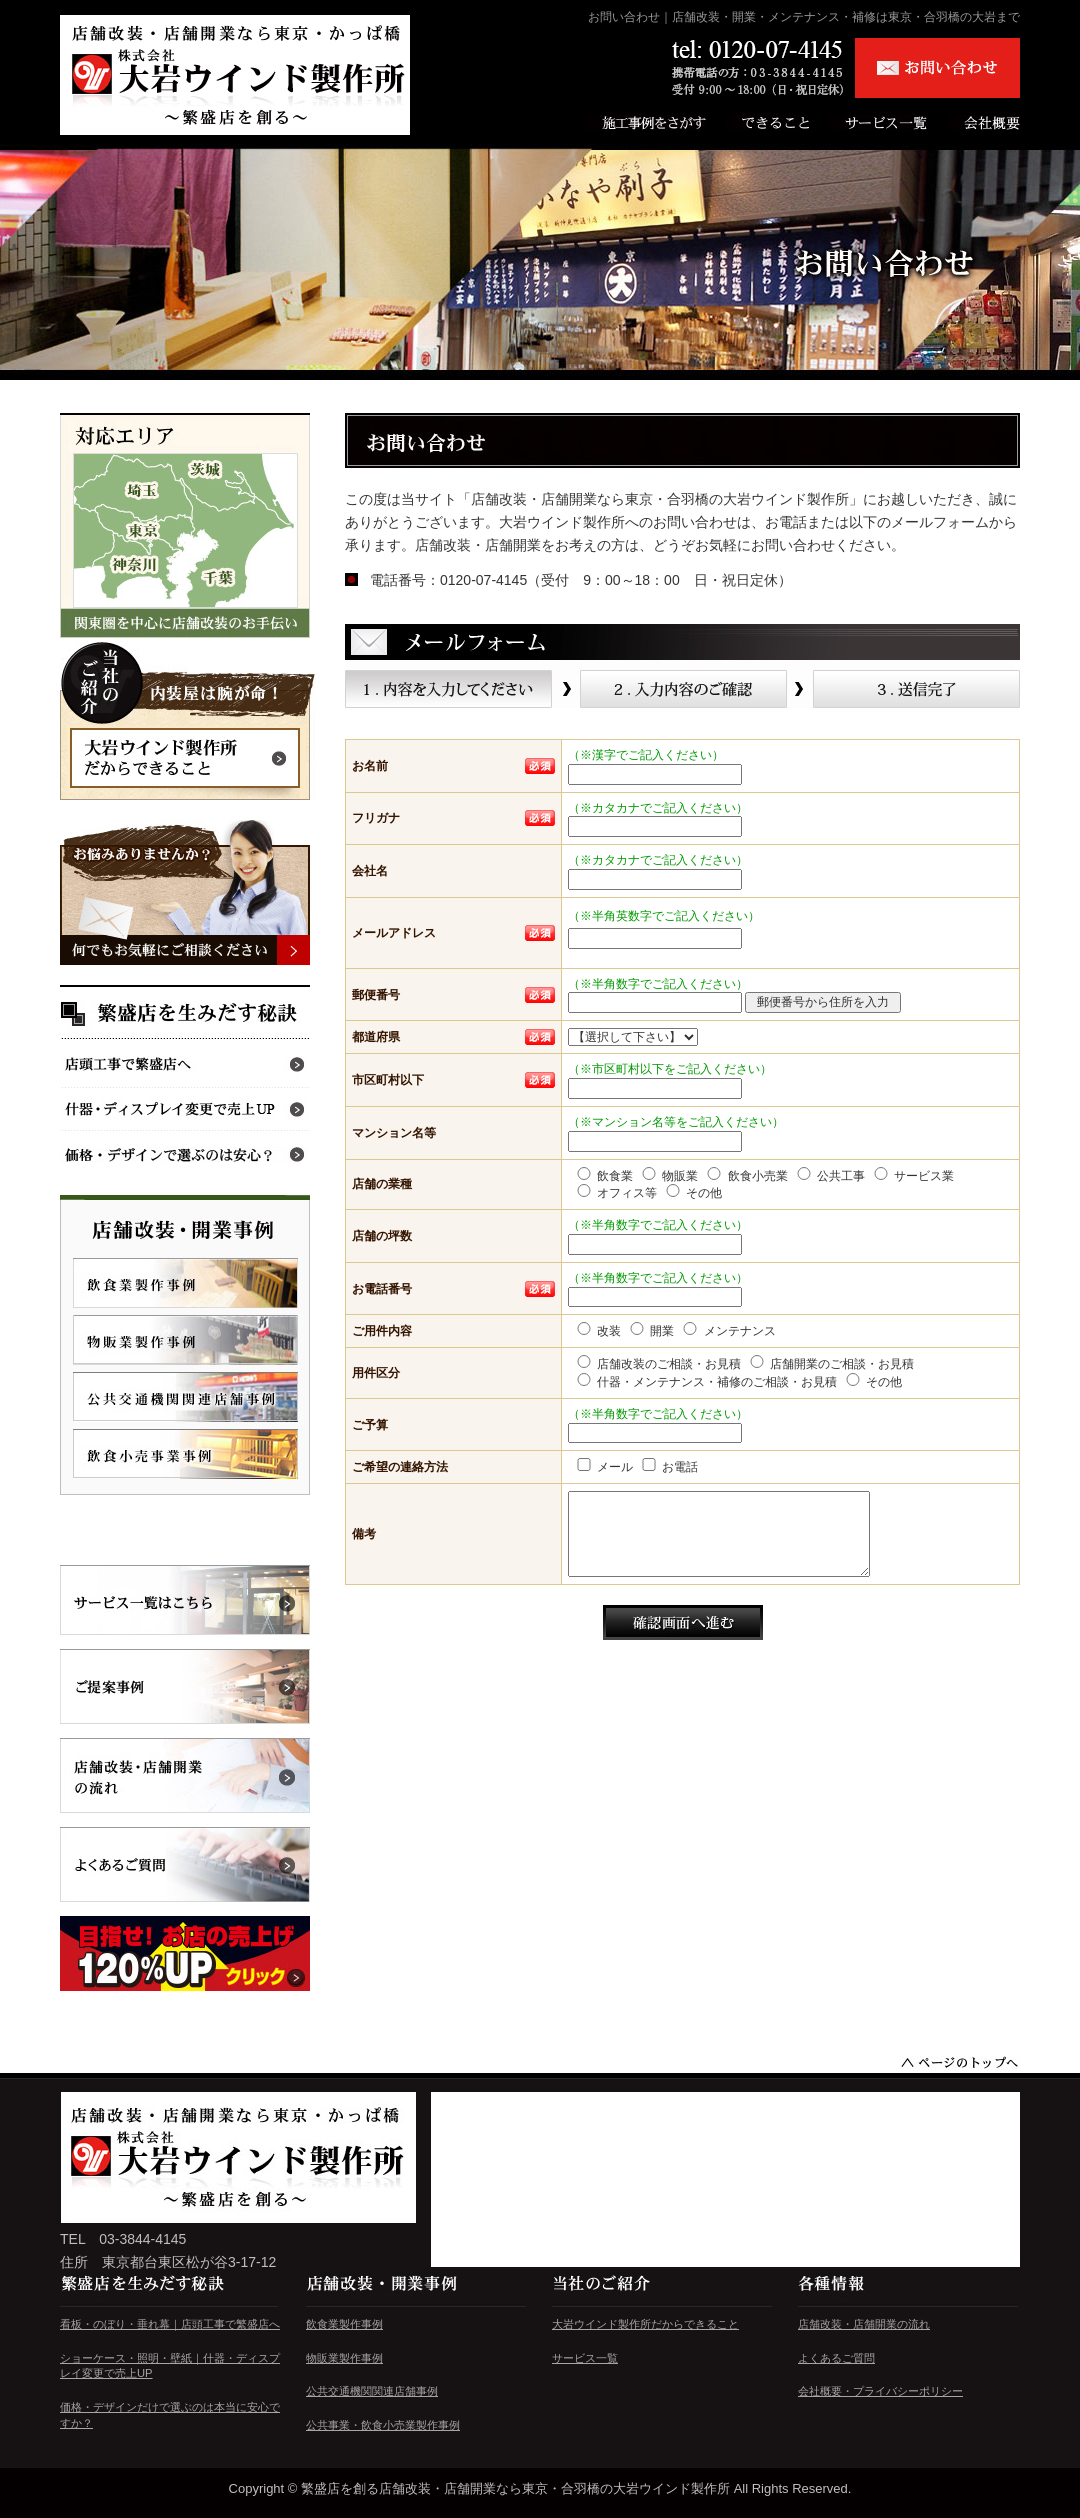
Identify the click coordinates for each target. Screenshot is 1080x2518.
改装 (597, 1330)
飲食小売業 (745, 1175)
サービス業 (912, 1175)
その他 (692, 1192)
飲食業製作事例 (344, 2324)
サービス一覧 (585, 2358)
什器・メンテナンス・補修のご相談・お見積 (705, 1381)
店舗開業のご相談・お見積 (830, 1363)
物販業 (668, 1175)
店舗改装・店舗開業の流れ (864, 2324)
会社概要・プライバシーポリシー (880, 2391)
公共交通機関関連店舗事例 (372, 2391)
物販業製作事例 (344, 2358)
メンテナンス (727, 1330)
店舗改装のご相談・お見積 (657, 1363)
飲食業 (603, 1175)
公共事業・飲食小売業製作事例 (383, 2425)
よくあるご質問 (836, 2358)
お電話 (668, 1466)
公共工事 (829, 1175)
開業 (650, 1330)
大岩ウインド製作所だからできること (645, 2324)
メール (603, 1466)
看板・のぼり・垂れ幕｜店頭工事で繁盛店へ (170, 2324)
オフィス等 (615, 1192)
